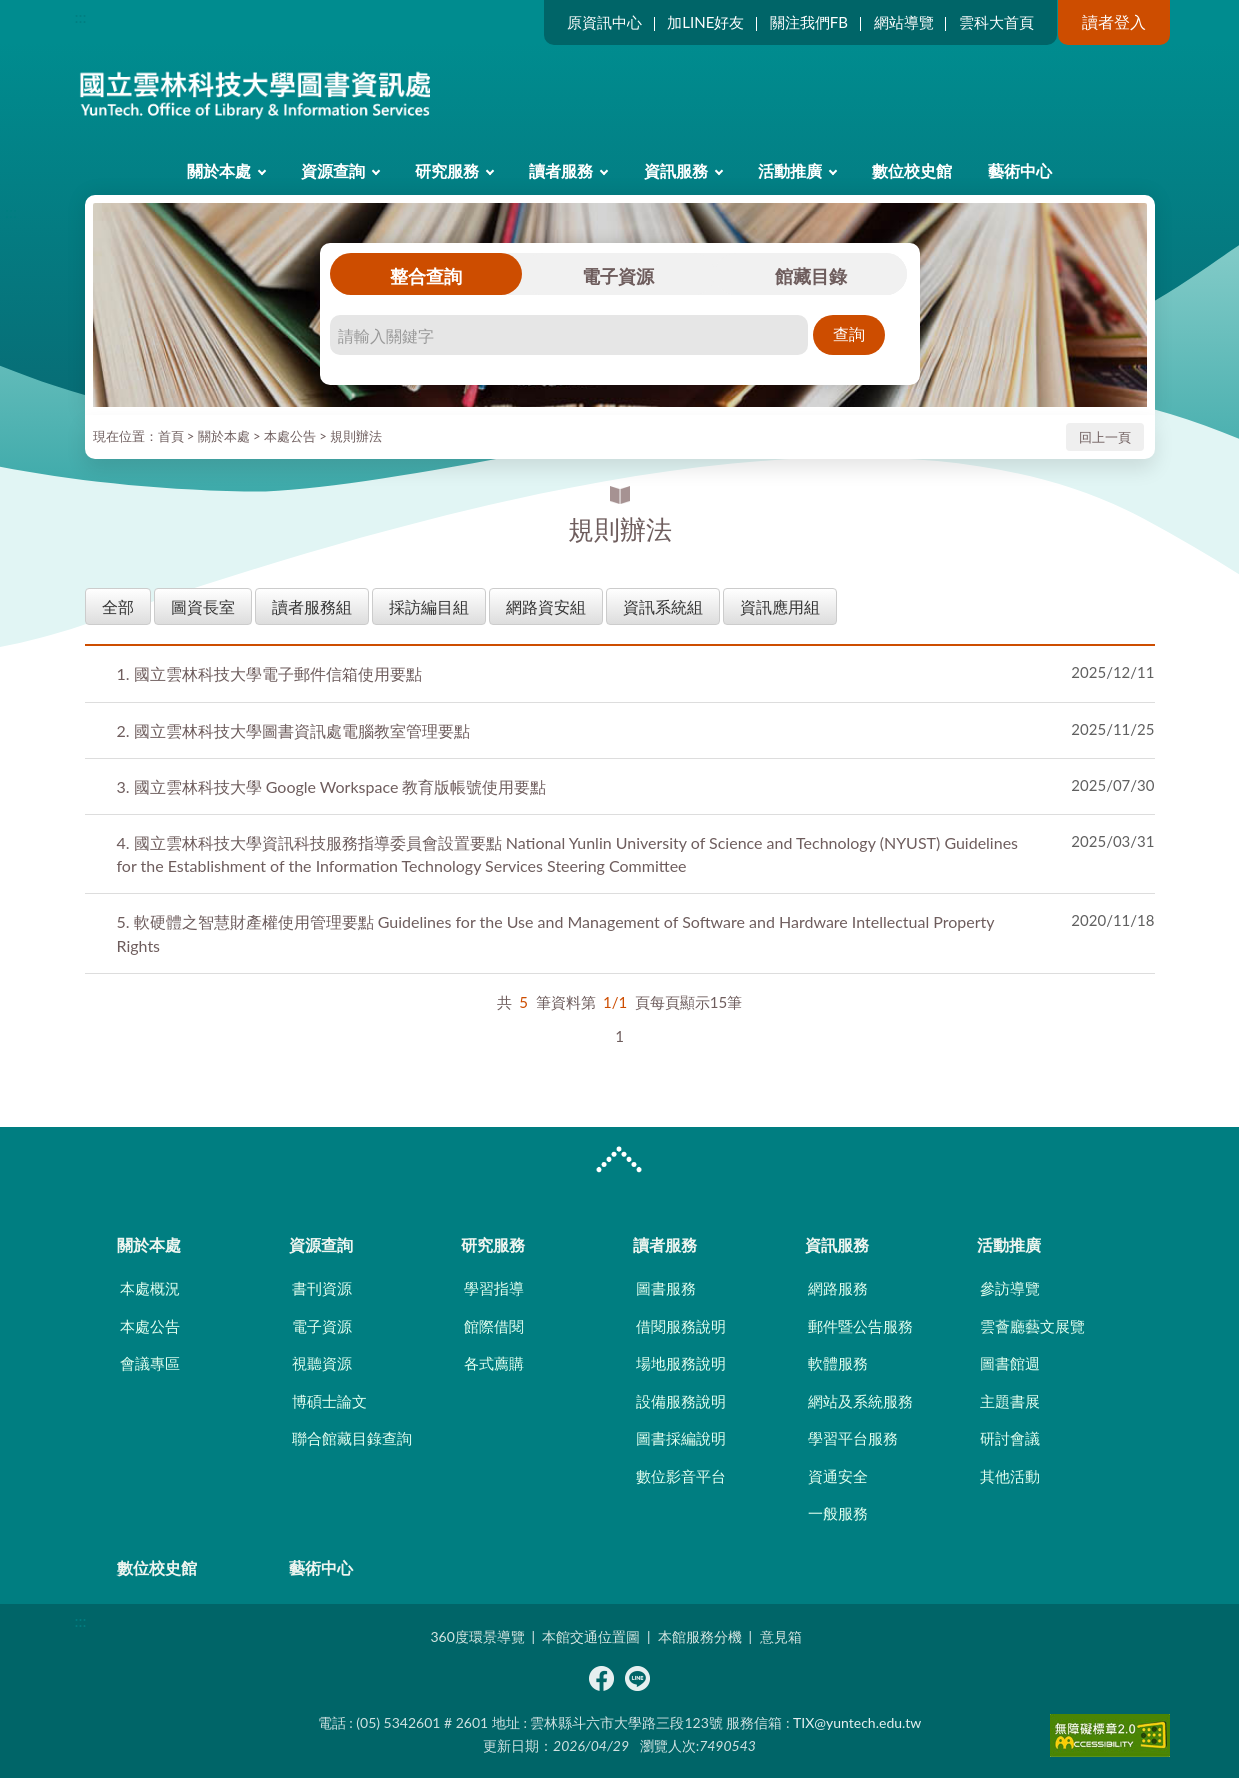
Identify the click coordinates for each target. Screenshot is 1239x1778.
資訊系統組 (663, 606)
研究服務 (447, 170)
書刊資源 (322, 1288)
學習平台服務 (853, 1438)
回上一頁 (1105, 437)
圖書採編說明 (681, 1438)
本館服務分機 (700, 1636)
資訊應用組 (780, 606)
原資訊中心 (604, 22)
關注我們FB (809, 22)
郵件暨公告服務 (860, 1326)
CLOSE (619, 1162)
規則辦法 (356, 436)
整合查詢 (426, 276)
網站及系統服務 (860, 1401)
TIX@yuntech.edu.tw (857, 1722)
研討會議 (1010, 1438)
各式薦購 (494, 1363)
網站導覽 (904, 22)
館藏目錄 (811, 276)
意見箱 (781, 1636)
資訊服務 (676, 170)
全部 (118, 606)
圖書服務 (666, 1288)
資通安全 (838, 1476)
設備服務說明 (681, 1401)
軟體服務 (838, 1363)
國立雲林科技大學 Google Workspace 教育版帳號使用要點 (332, 786)
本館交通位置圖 (591, 1636)
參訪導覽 (1010, 1288)
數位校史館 (912, 170)
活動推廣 (790, 170)
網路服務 (838, 1288)
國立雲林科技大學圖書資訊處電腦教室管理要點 (293, 730)
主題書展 (1010, 1401)
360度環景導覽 (477, 1636)
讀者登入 (1114, 21)
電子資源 (618, 276)
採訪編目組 (429, 606)
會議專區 (150, 1363)
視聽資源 (322, 1363)
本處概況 (150, 1288)
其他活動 (1010, 1476)
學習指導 (494, 1288)
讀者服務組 (312, 606)
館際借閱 (494, 1326)
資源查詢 (333, 170)
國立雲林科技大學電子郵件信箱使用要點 (269, 673)
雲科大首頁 (996, 22)
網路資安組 (546, 606)
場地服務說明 (681, 1363)
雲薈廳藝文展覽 (1032, 1326)
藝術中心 (1020, 170)
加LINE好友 (705, 22)
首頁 (171, 436)
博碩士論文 (329, 1401)
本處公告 (290, 436)
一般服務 (838, 1513)
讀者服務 (561, 170)
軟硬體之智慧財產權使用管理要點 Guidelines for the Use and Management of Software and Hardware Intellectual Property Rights (556, 933)
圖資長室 (203, 606)
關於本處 (219, 170)
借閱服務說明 (681, 1326)
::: (81, 16)
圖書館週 (1010, 1363)
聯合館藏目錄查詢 (352, 1438)
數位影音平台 (681, 1476)
